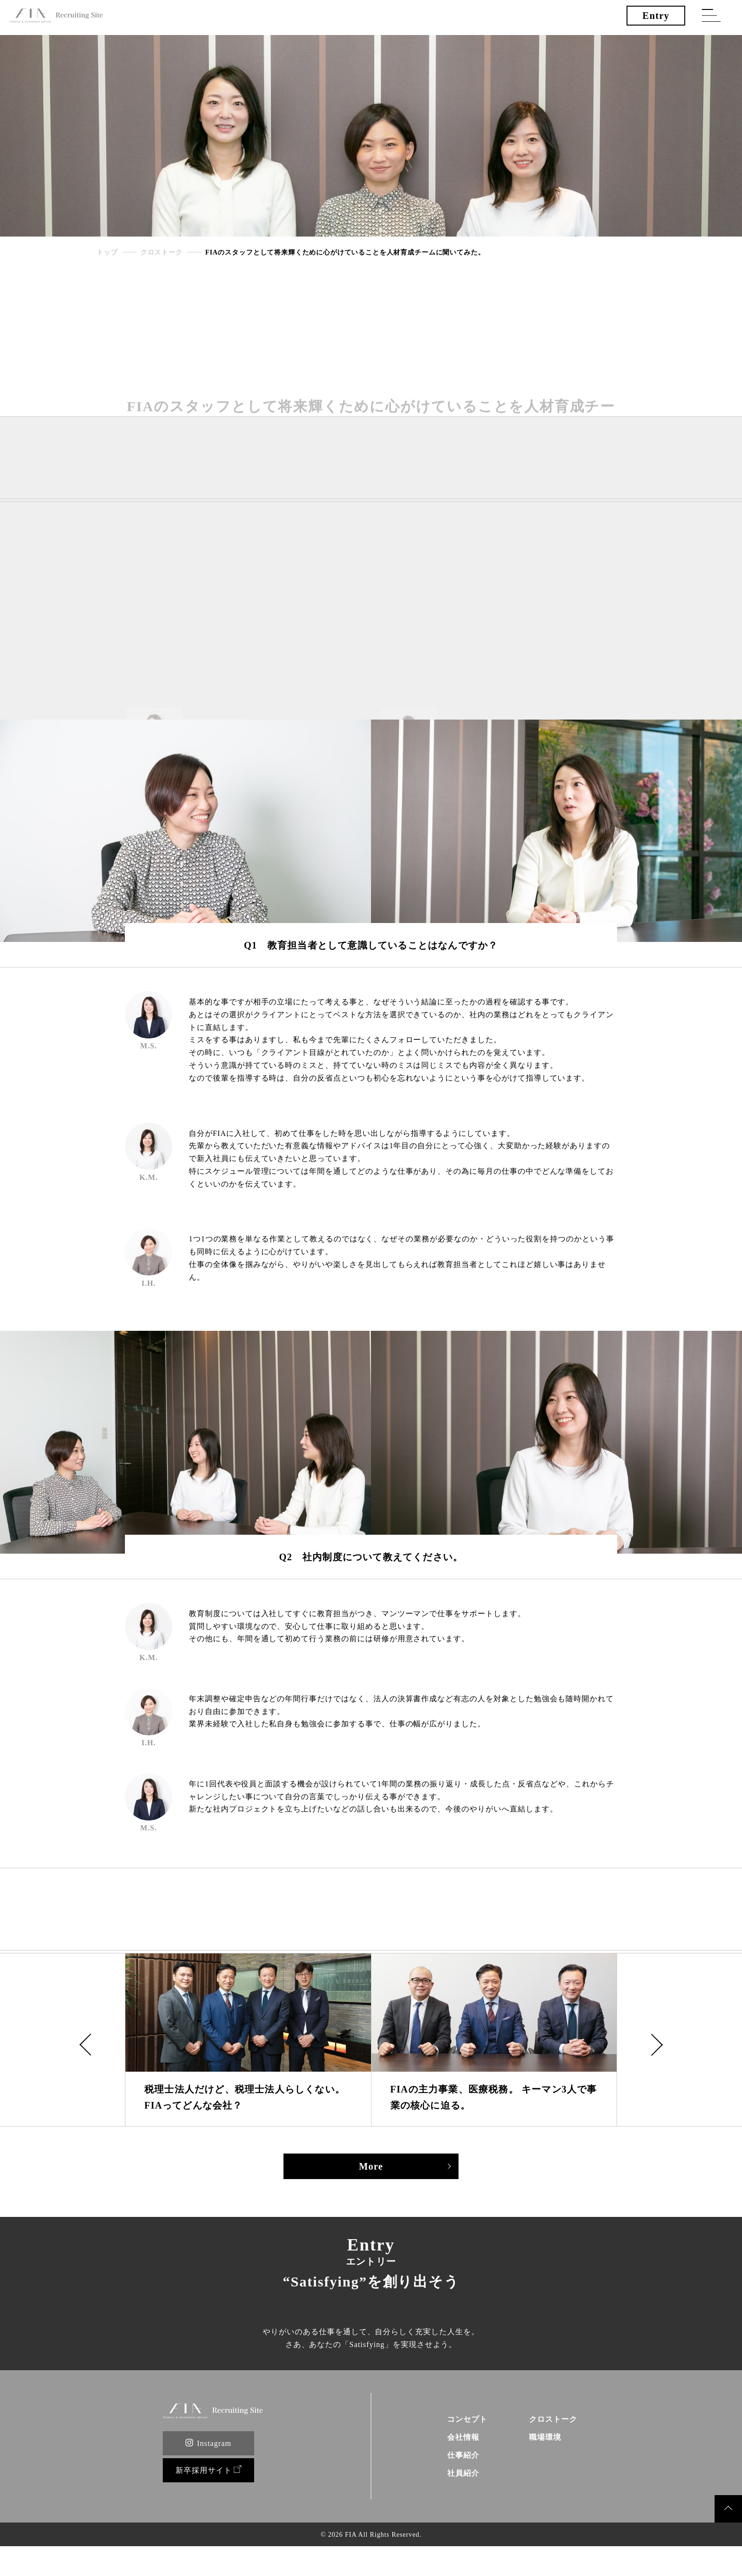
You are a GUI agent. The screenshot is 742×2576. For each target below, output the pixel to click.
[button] (86, 2042)
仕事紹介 (454, 2483)
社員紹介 (454, 2502)
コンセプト (458, 2444)
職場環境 (541, 2464)
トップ (107, 252)
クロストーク (162, 252)
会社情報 (454, 2464)
